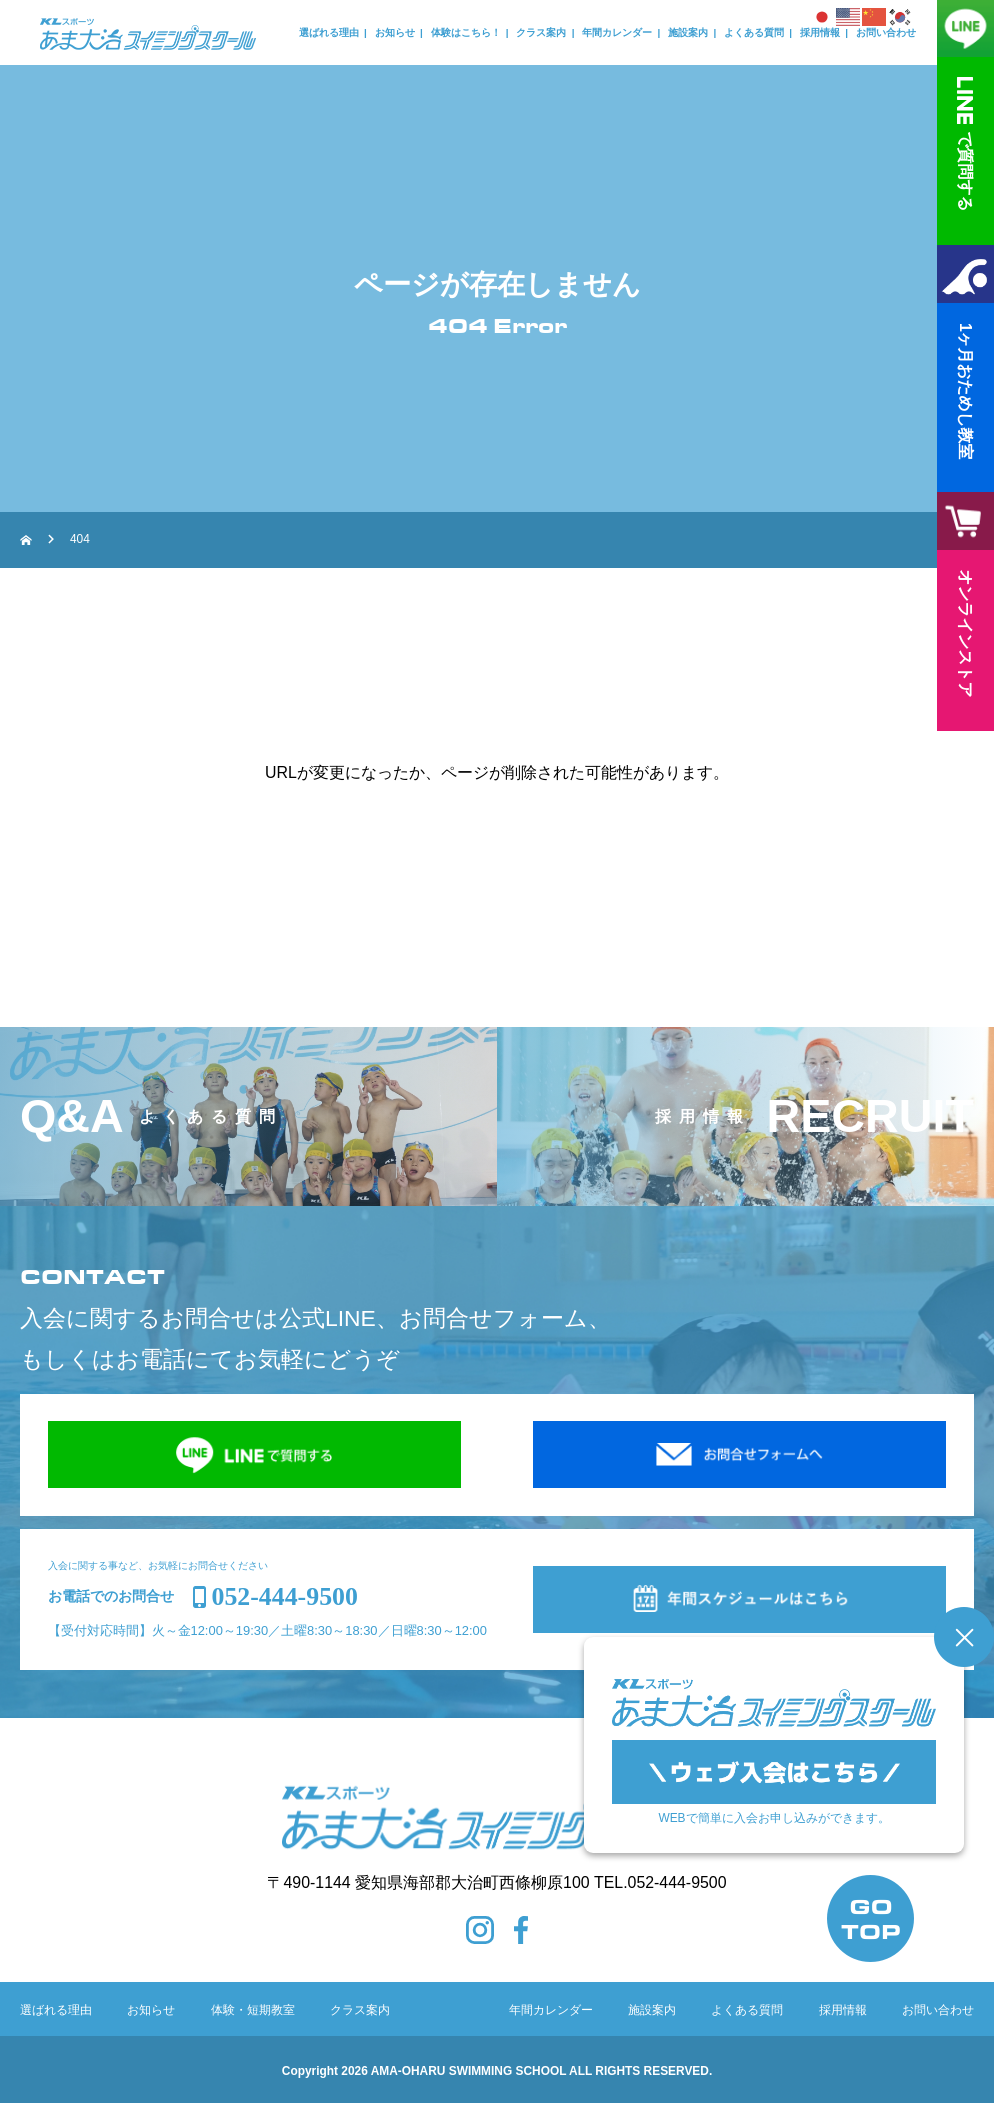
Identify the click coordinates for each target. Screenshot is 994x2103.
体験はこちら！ (466, 32)
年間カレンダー (617, 32)
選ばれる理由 (329, 32)
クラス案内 (541, 32)
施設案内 (688, 32)
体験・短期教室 (253, 2010)
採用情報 (820, 32)
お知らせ (395, 32)
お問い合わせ (886, 32)
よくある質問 (754, 32)
